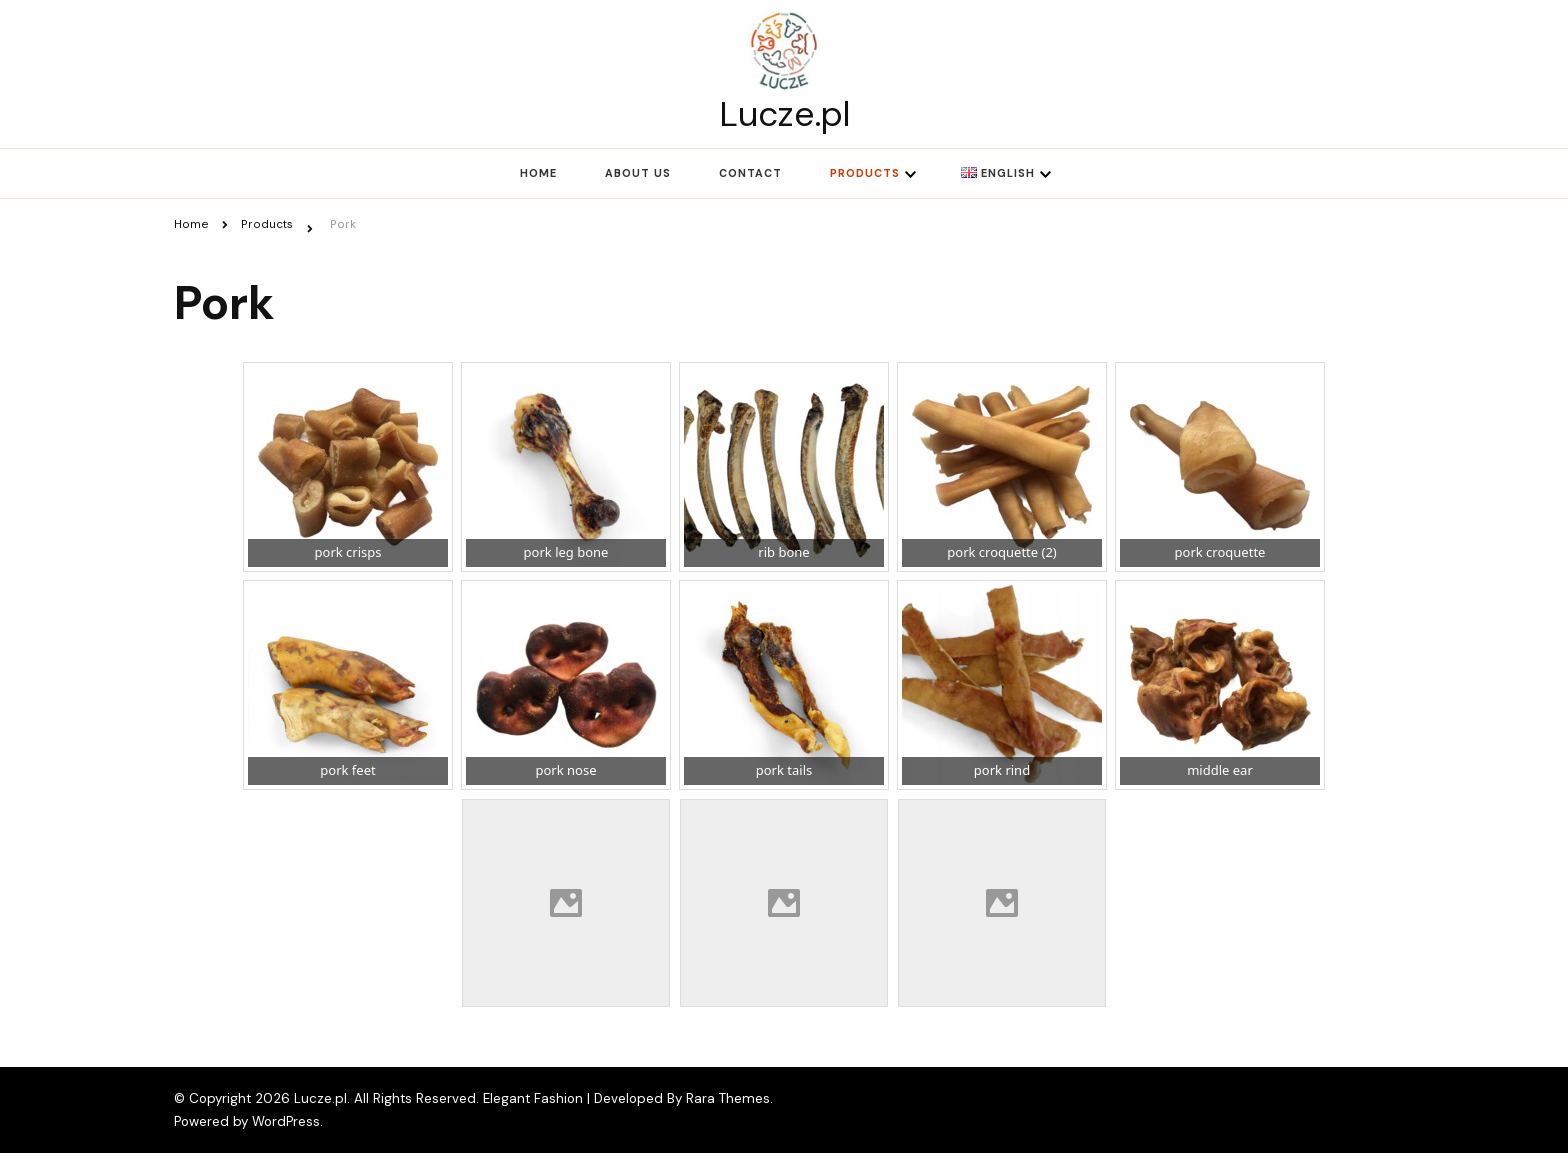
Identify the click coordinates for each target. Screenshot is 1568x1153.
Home (538, 173)
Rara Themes (728, 1098)
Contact (750, 173)
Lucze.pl (784, 114)
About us (638, 173)
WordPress (286, 1121)
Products (865, 173)
